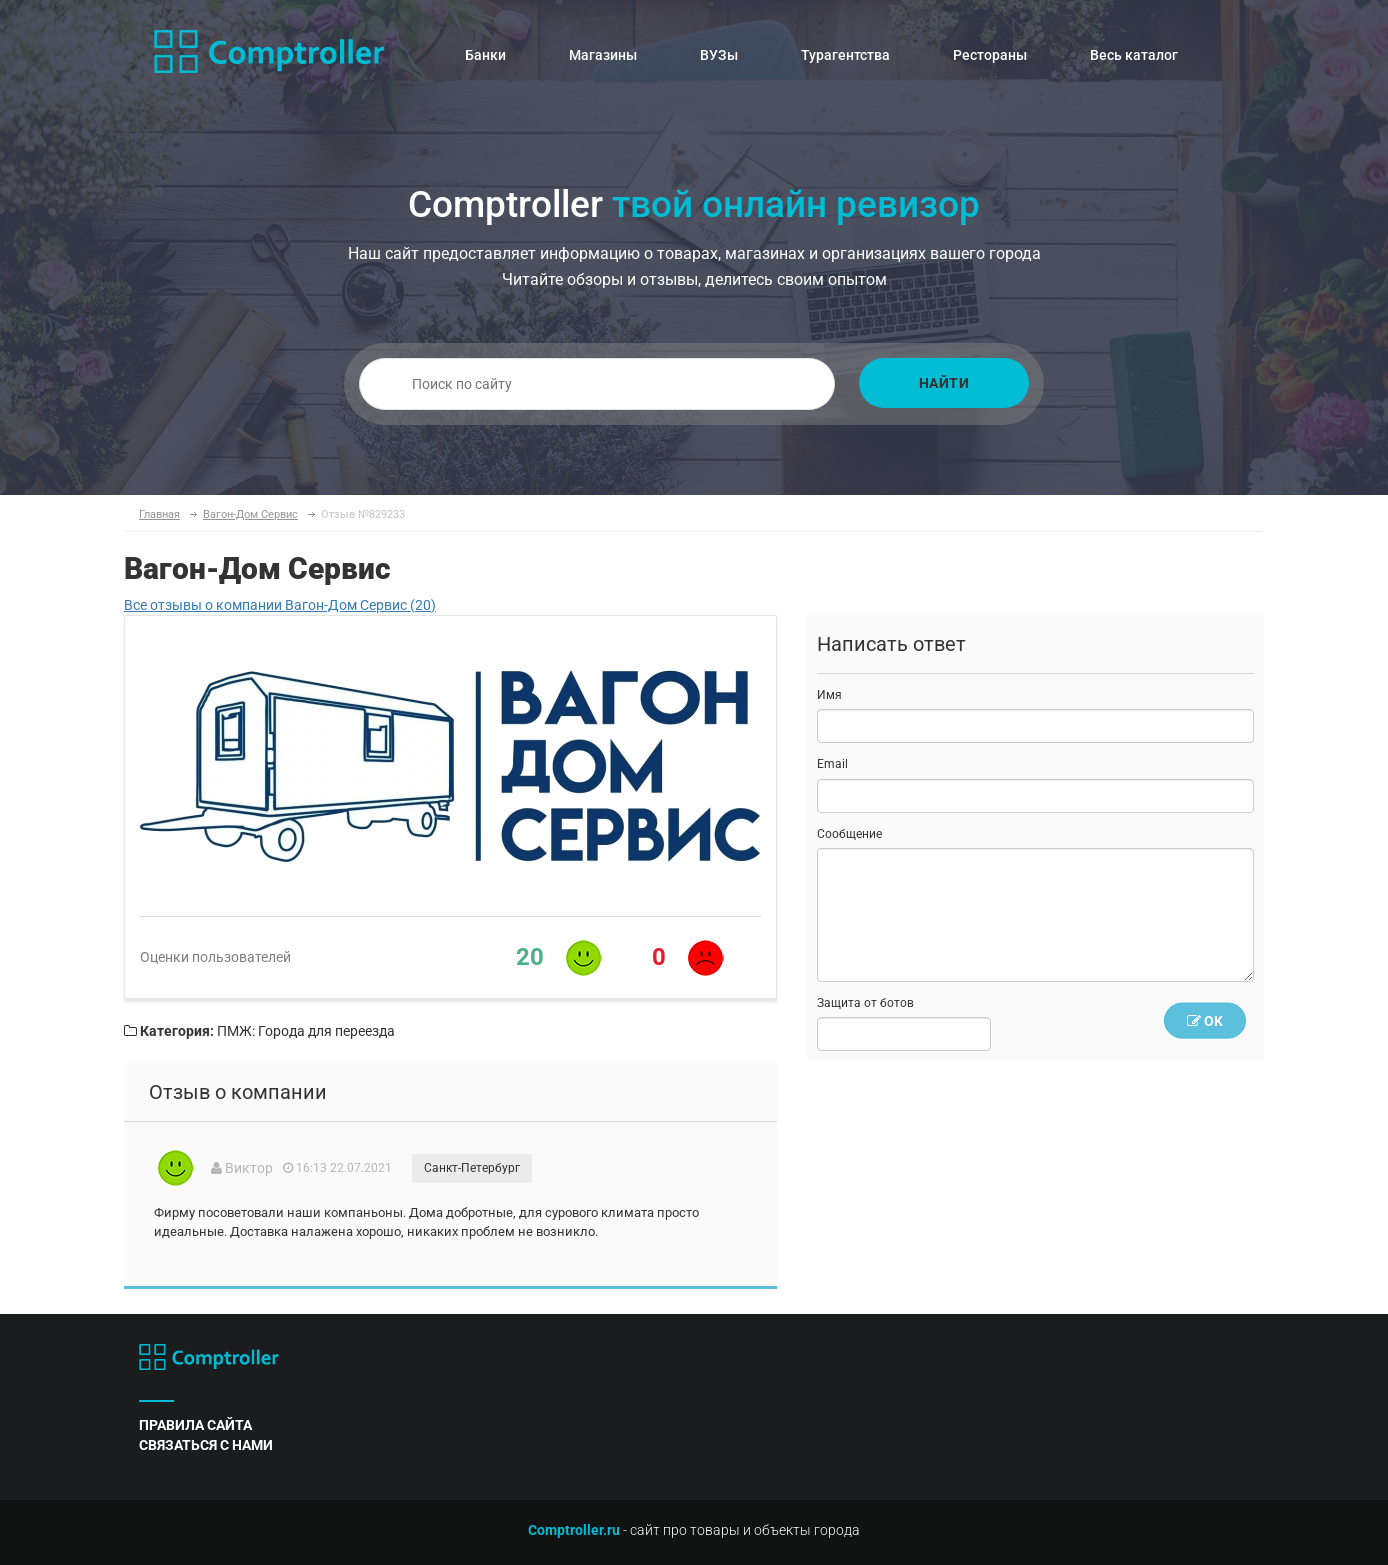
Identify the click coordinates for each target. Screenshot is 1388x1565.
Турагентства (845, 55)
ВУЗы (719, 55)
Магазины (603, 55)
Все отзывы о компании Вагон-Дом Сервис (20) (280, 605)
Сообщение (849, 834)
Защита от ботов (865, 1003)
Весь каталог (1134, 55)
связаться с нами (206, 1445)
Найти (944, 383)
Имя (829, 695)
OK (1205, 1021)
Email (832, 764)
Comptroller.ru (574, 1530)
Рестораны (990, 55)
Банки (485, 55)
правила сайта (195, 1425)
